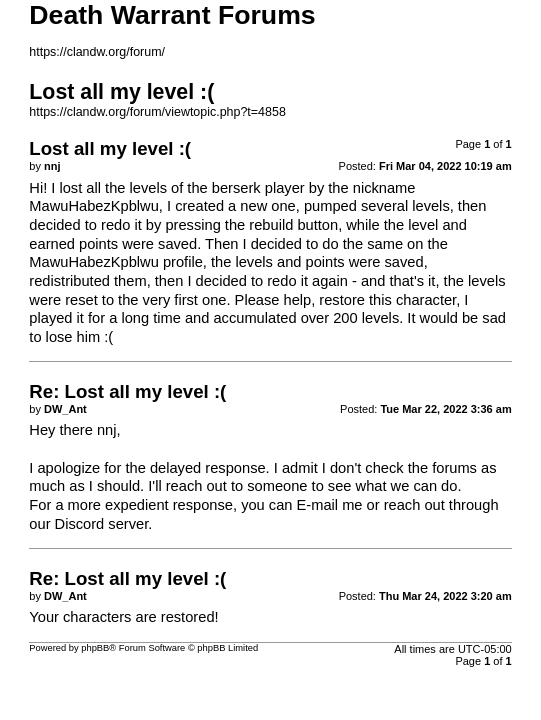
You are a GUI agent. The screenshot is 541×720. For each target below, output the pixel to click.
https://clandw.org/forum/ (97, 52)
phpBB (95, 648)
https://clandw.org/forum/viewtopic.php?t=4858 (157, 112)
